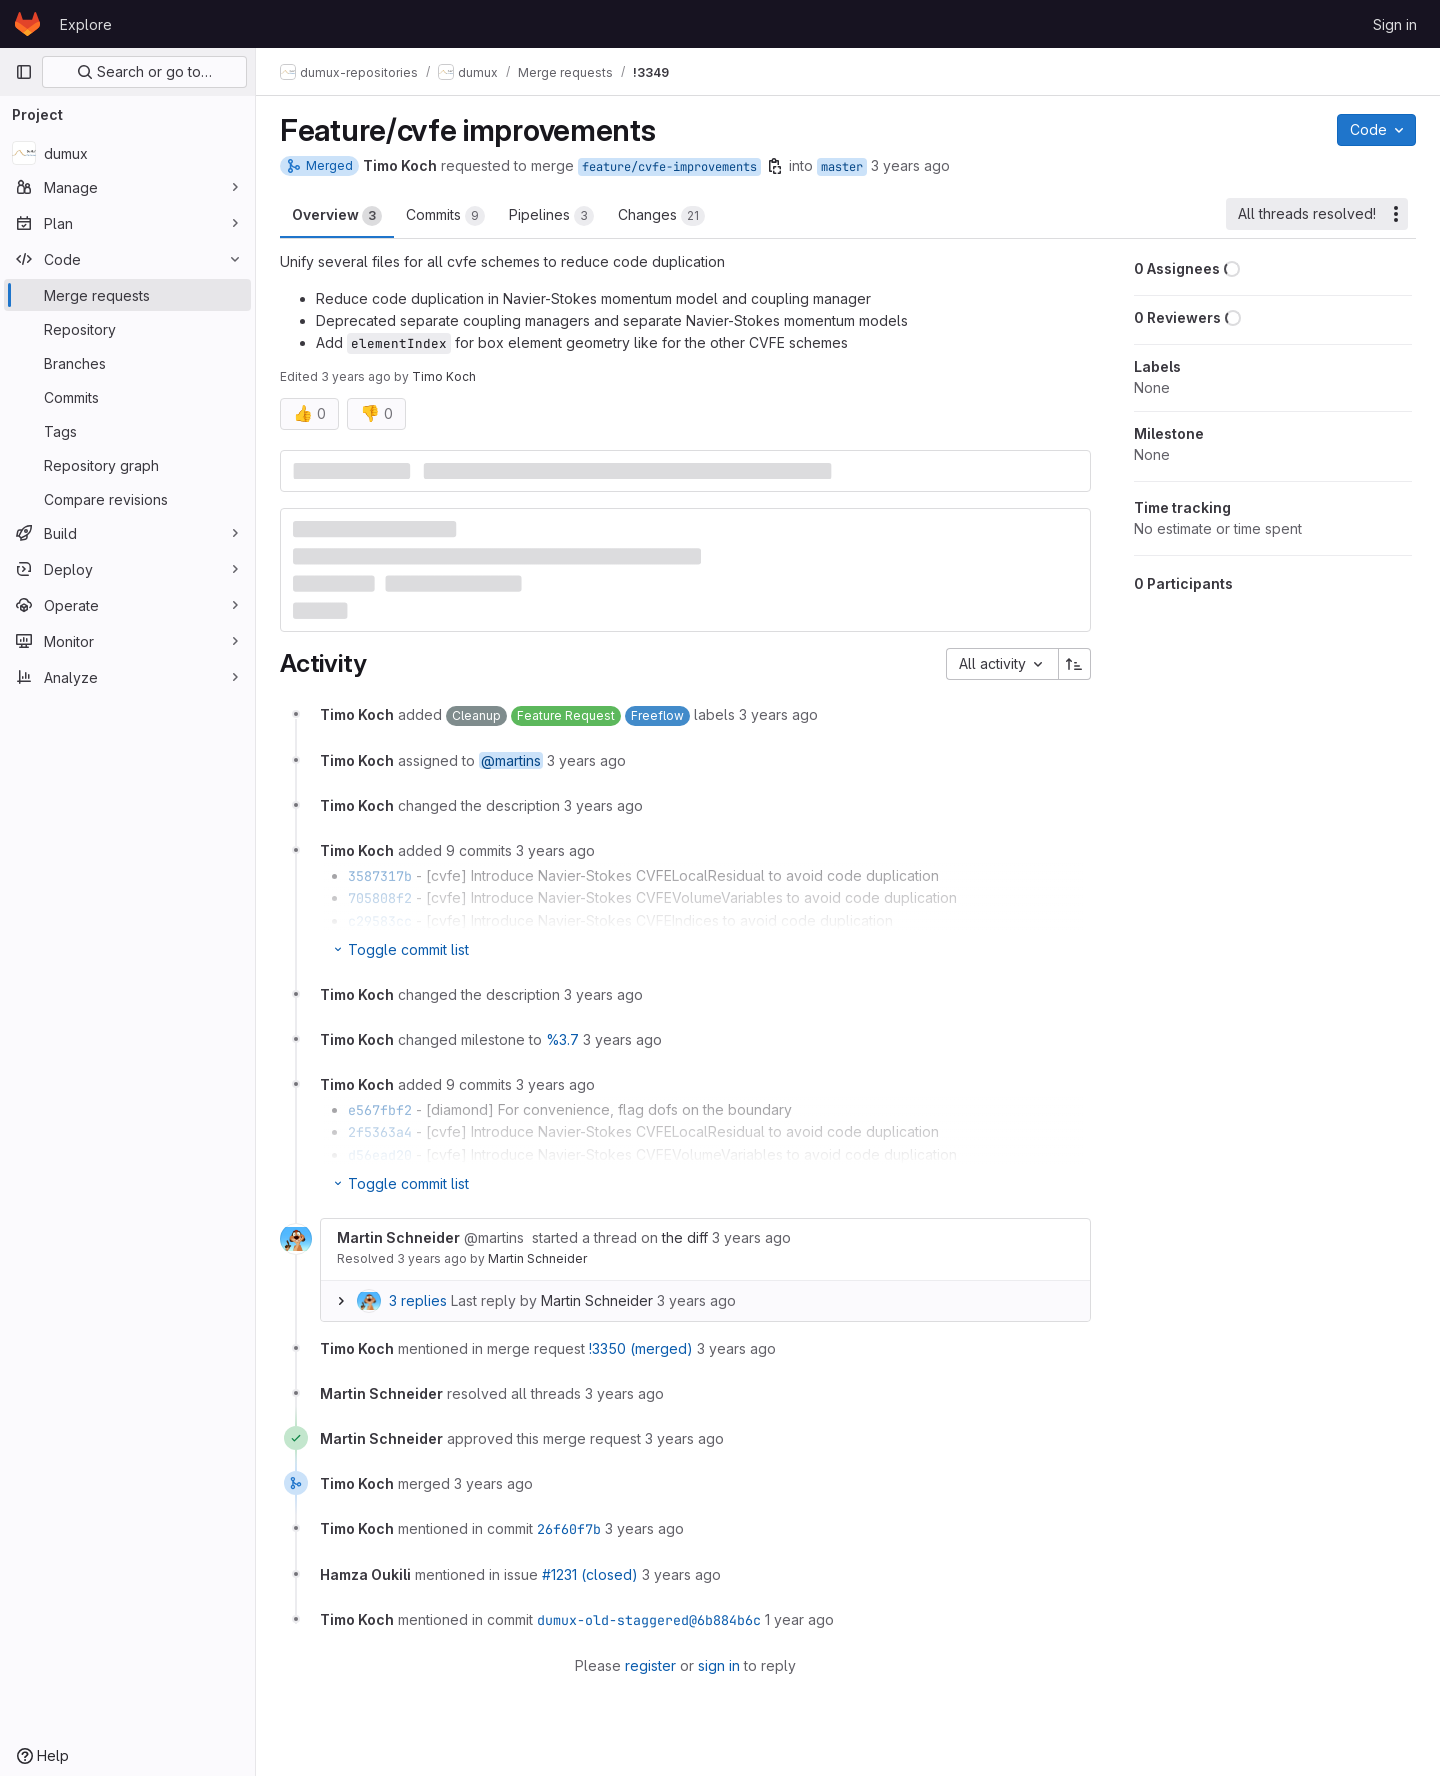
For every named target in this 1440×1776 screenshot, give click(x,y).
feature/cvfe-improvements (669, 167)
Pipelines (551, 216)
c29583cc (380, 921)
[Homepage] (27, 24)
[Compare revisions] (127, 499)
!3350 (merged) (641, 1348)
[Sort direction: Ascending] (1075, 664)
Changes (661, 216)
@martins (511, 760)
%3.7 (562, 1039)
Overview (337, 216)
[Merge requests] (127, 295)
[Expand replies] (341, 1301)
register (650, 1665)
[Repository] (127, 329)
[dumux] (127, 153)
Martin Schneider (537, 1258)
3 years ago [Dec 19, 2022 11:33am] (356, 376)
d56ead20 (380, 1155)
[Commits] (127, 397)
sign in (719, 1665)
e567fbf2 (380, 1110)
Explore (86, 24)
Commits (445, 216)
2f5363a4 (380, 1132)
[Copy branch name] (775, 166)
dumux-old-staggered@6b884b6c (649, 1620)
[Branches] (127, 363)
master (842, 167)
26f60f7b (569, 1529)
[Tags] (127, 431)
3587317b (380, 876)
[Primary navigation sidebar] (24, 72)
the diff (685, 1237)
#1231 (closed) (590, 1574)
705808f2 (380, 898)
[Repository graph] (127, 465)
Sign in (1395, 24)
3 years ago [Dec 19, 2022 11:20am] (910, 165)
